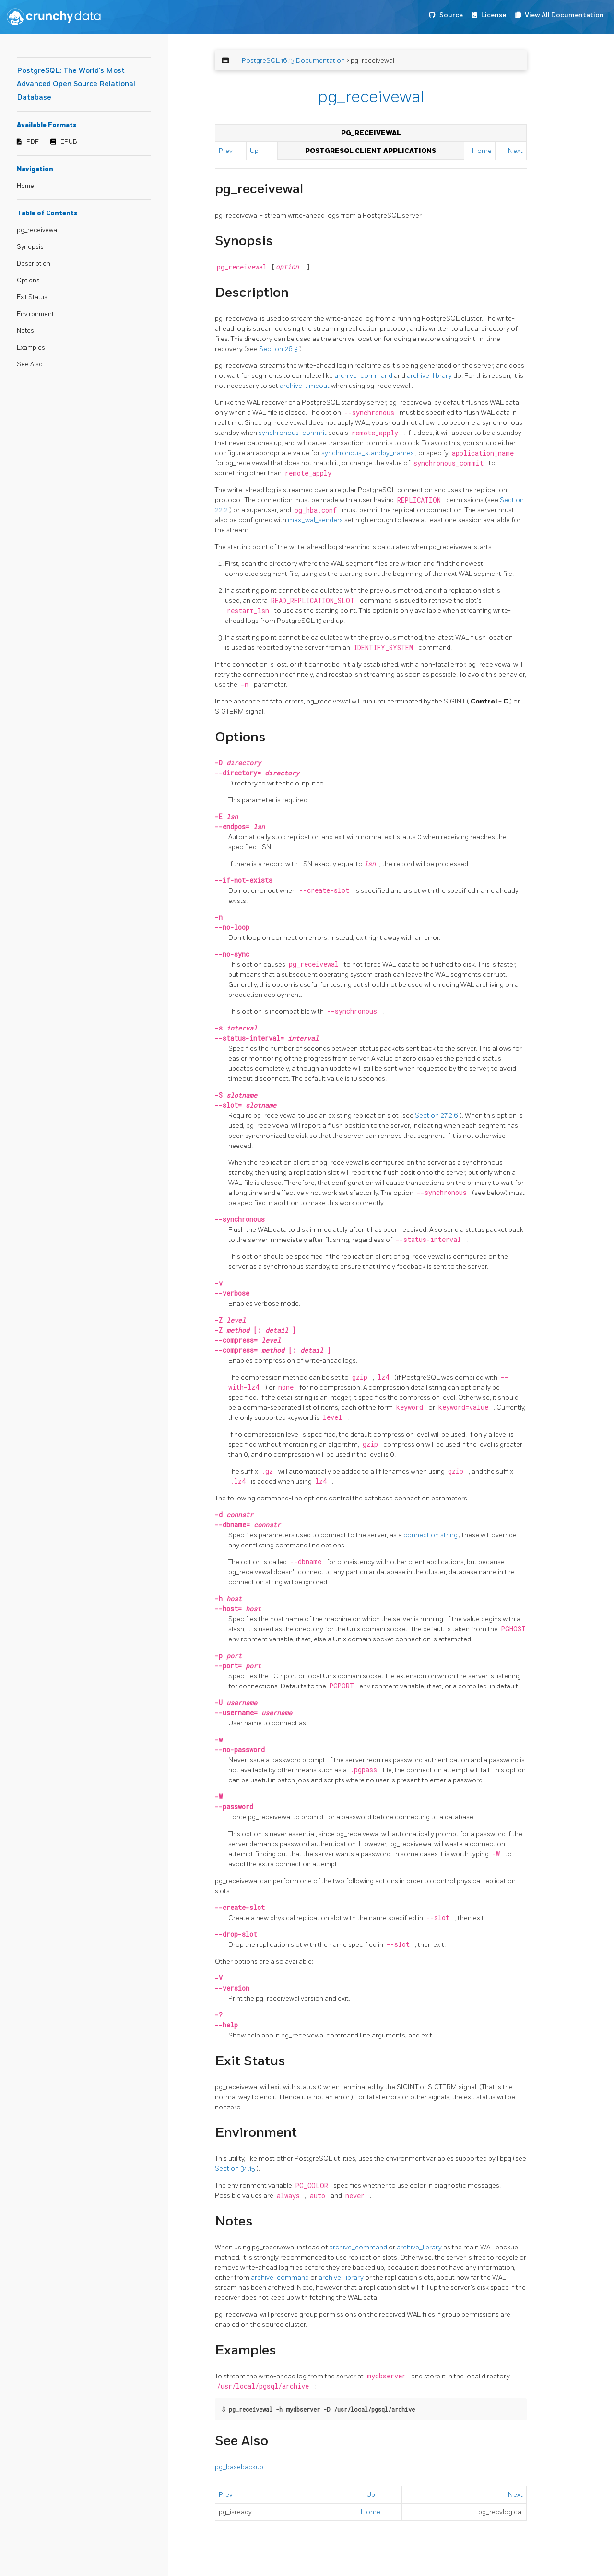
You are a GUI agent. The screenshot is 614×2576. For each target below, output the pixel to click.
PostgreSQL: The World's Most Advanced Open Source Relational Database (76, 84)
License (493, 15)
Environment (35, 314)
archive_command (364, 376)
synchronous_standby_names (368, 453)
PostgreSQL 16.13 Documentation (293, 61)
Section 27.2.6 (437, 1116)
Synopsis (30, 247)
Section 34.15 (235, 2169)
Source (451, 15)
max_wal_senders (316, 520)
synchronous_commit (293, 433)
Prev (226, 151)
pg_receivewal (38, 230)
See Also (30, 364)
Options (28, 280)
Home (25, 186)
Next (515, 151)
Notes (25, 331)
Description (33, 264)
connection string (431, 1535)
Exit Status (32, 297)
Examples (31, 347)
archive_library (430, 376)
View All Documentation (564, 15)
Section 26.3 (279, 349)
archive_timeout (305, 386)
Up (254, 151)
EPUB (68, 142)
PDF (32, 142)
